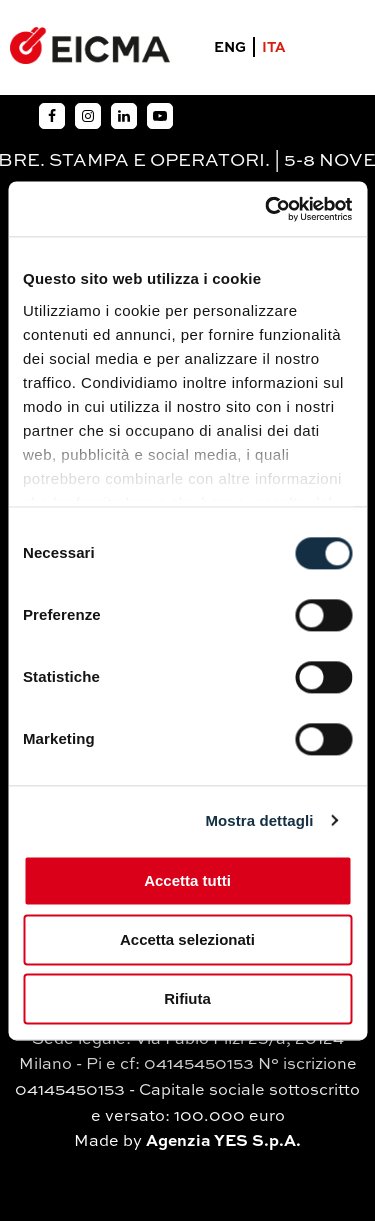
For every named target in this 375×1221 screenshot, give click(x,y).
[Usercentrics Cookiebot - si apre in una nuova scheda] (267, 209)
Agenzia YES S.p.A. (223, 1142)
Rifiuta (187, 998)
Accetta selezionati (187, 939)
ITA (274, 48)
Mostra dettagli (259, 820)
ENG (230, 48)
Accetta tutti (187, 880)
